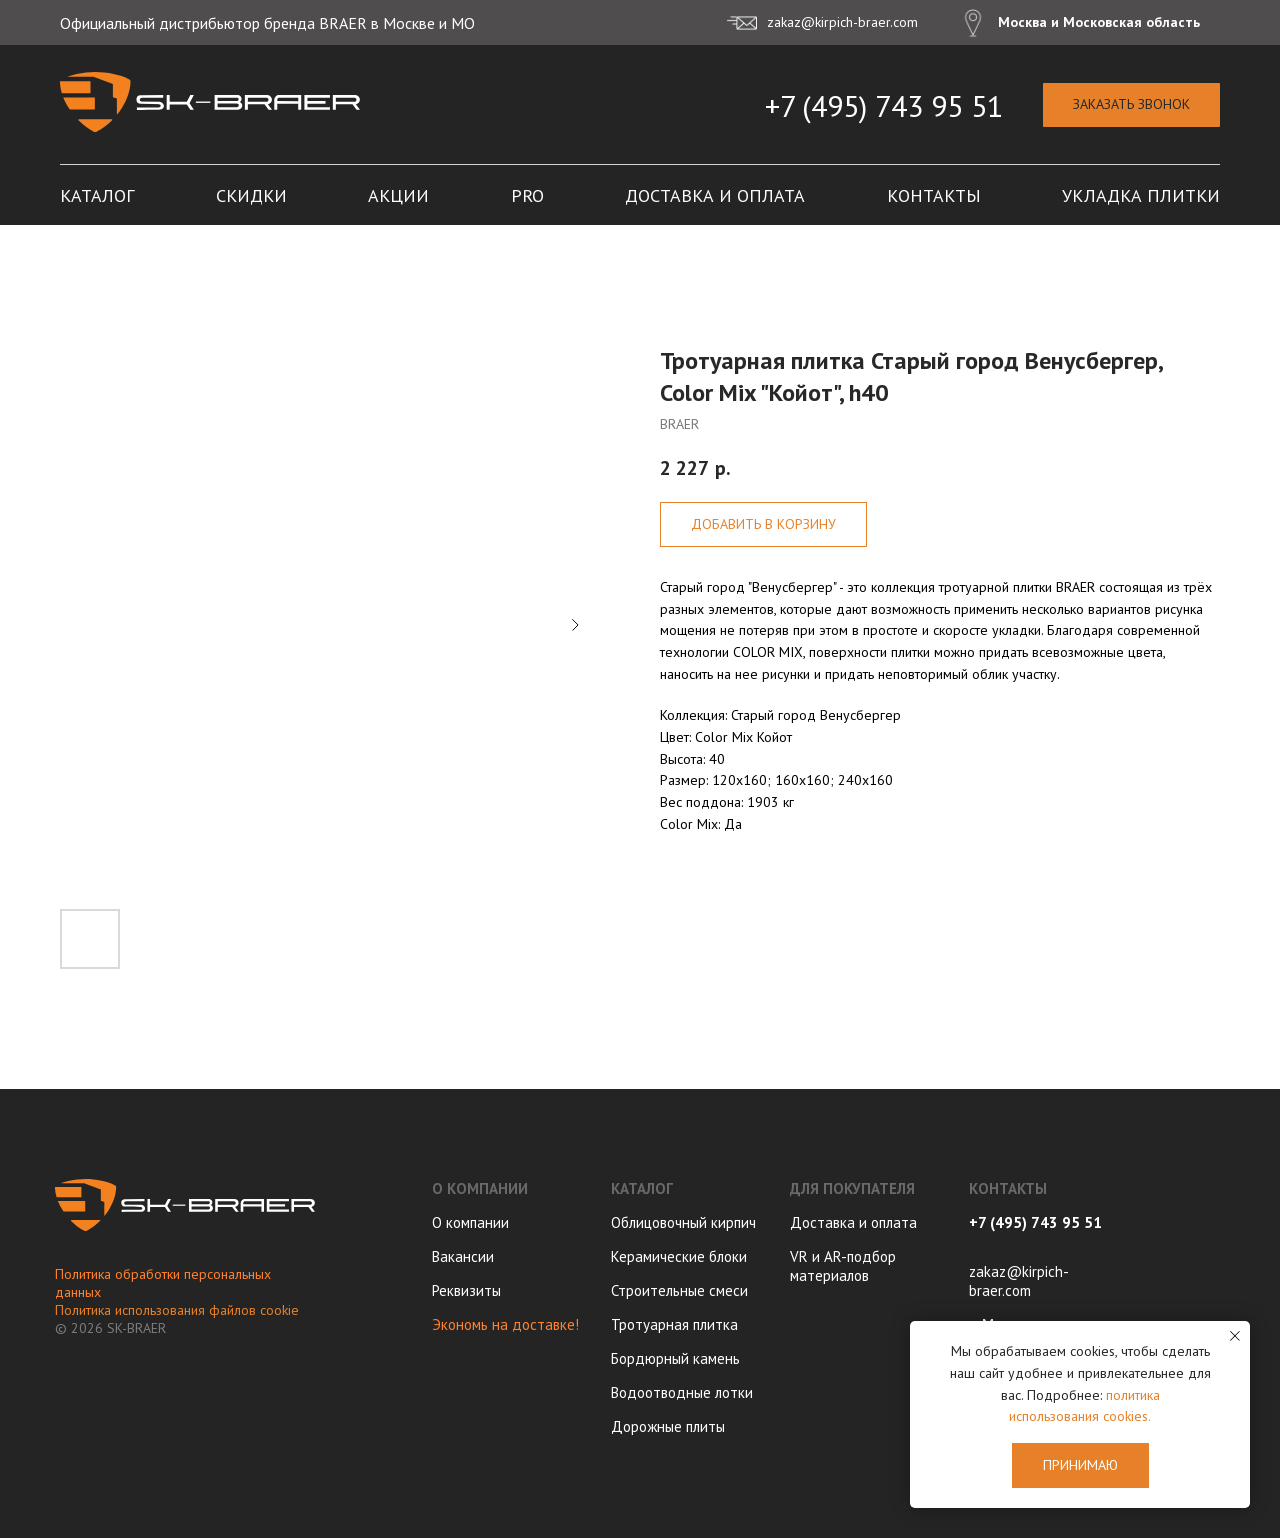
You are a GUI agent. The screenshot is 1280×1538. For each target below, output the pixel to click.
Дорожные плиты (668, 1426)
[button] (1131, 105)
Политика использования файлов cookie (177, 1310)
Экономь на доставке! (505, 1324)
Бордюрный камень (675, 1358)
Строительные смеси (679, 1290)
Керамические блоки (679, 1256)
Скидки (251, 195)
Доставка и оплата (715, 195)
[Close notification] (1235, 1336)
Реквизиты (466, 1290)
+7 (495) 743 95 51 (884, 105)
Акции (398, 195)
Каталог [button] (97, 195)
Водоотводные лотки (682, 1392)
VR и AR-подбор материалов (843, 1266)
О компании (470, 1222)
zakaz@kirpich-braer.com (1019, 1281)
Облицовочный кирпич (683, 1222)
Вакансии (463, 1256)
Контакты (934, 195)
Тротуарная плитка (674, 1324)
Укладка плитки (1141, 195)
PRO (527, 195)
